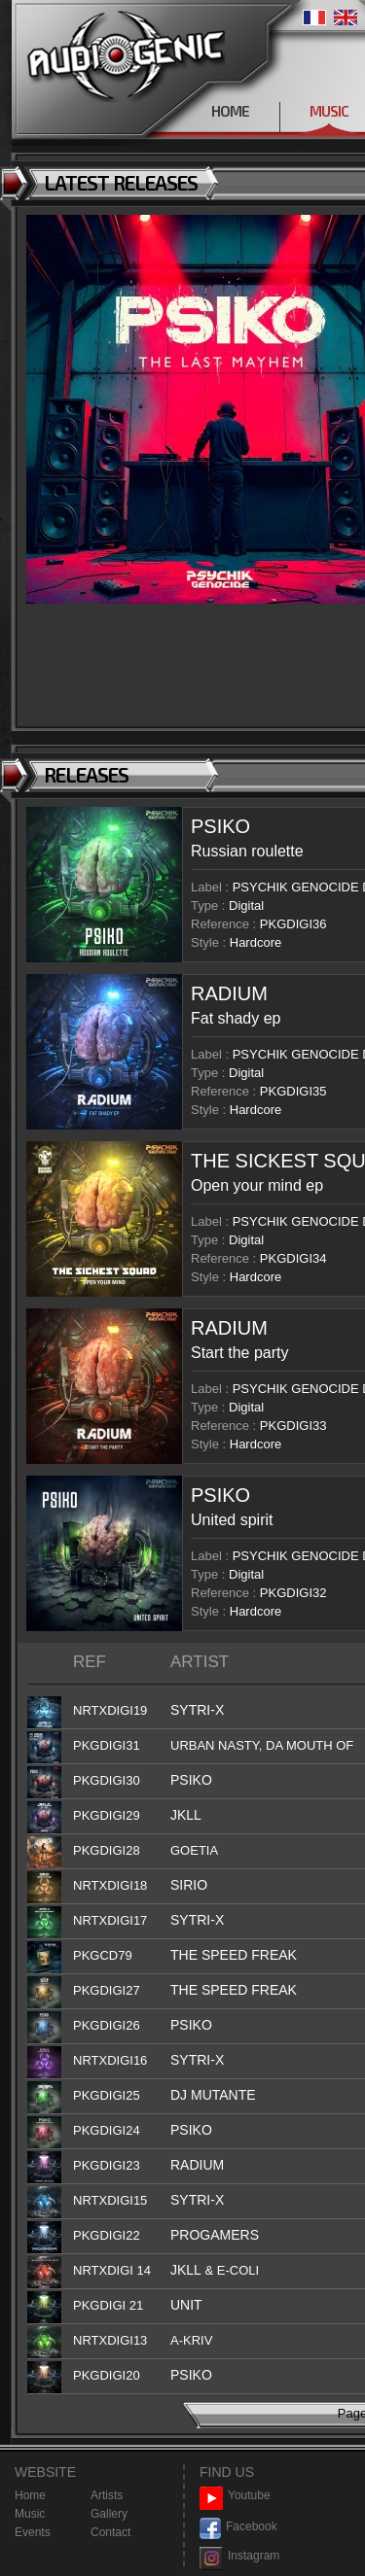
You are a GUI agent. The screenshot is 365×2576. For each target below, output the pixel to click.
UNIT (186, 2305)
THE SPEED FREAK (233, 1955)
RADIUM (229, 993)
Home (30, 2495)
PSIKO (220, 826)
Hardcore (255, 942)
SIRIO (188, 1885)
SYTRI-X (197, 1710)
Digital (246, 905)
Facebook (238, 2527)
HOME (230, 111)
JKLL (185, 1815)
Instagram (239, 2556)
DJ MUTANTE (213, 2095)
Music (30, 2514)
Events (33, 2532)
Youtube (235, 2496)
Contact (110, 2532)
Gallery (109, 2514)
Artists (107, 2495)
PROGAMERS (214, 2235)
